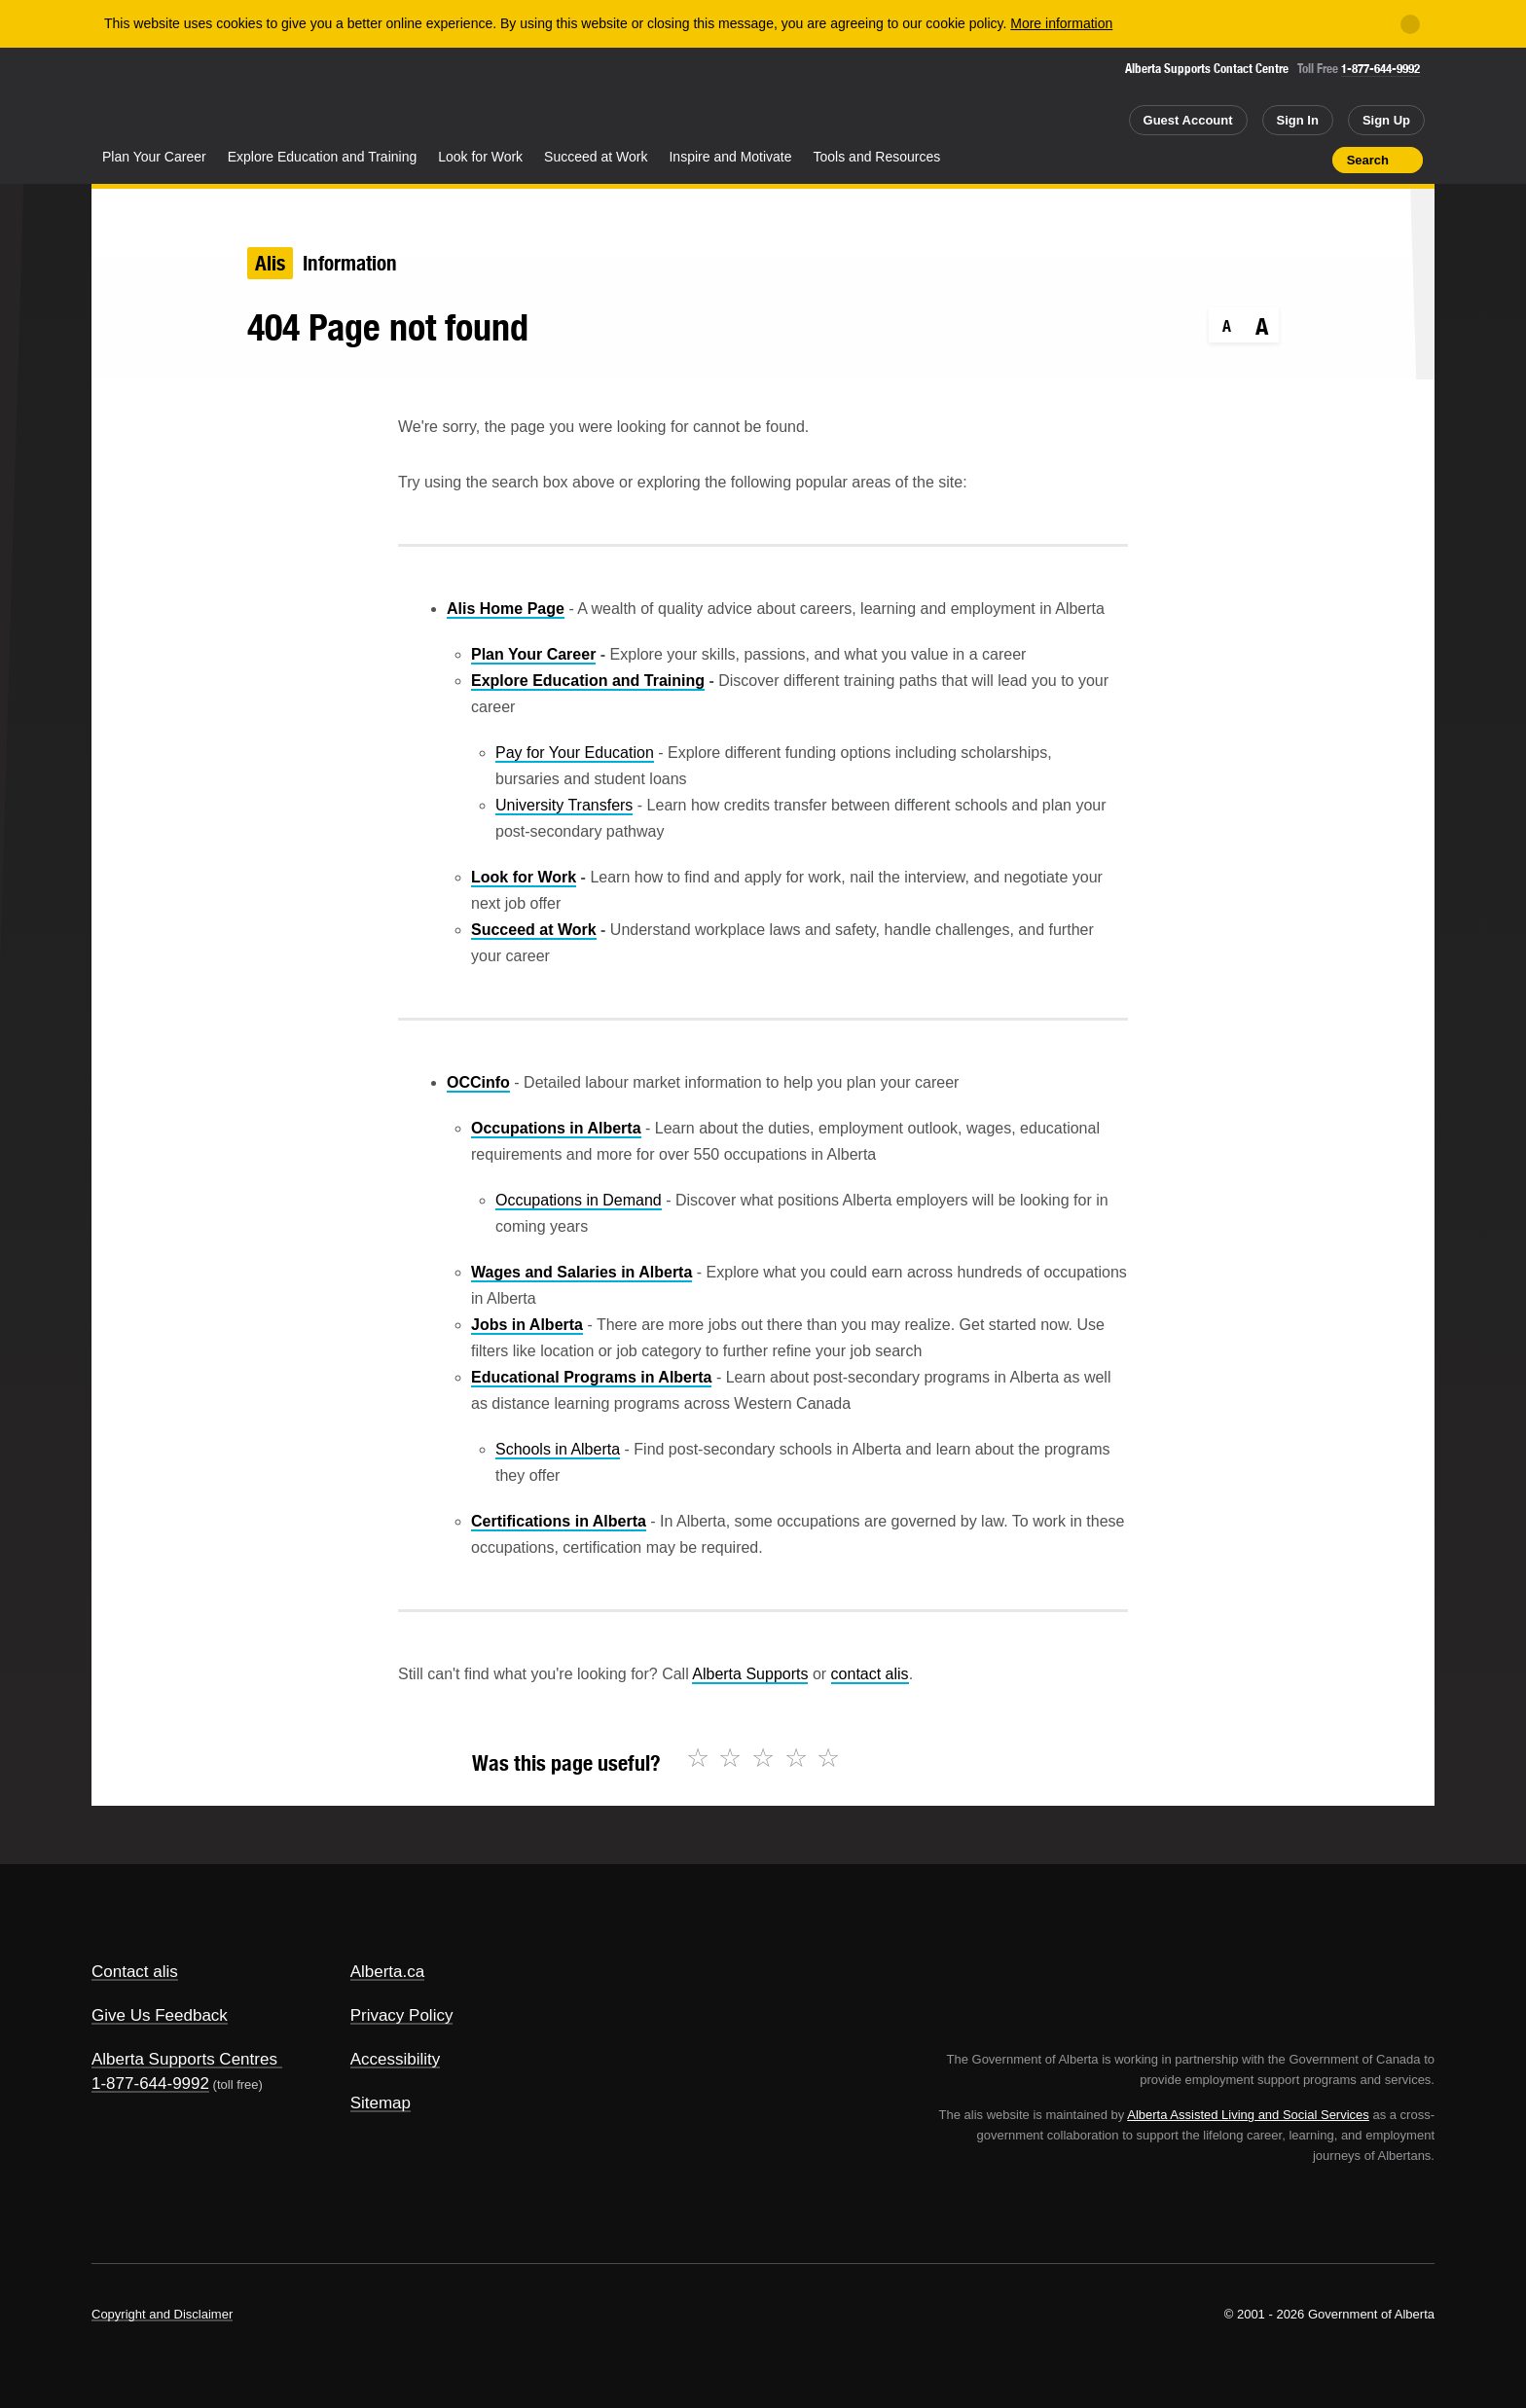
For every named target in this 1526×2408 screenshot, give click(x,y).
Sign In (1298, 120)
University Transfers (564, 805)
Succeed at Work (595, 156)
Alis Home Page (505, 608)
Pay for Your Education (574, 752)
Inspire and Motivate (730, 156)
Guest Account (1188, 120)
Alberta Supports (750, 1674)
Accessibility (395, 2059)
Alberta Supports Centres (184, 2059)
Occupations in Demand (578, 1200)
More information (1061, 23)
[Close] (1410, 24)
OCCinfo (478, 1082)
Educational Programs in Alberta (591, 1377)
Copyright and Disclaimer (162, 2314)
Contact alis (134, 1971)
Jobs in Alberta (527, 1324)
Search (1368, 160)
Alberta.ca (387, 1971)
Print (1311, 159)
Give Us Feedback (159, 2015)
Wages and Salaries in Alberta (581, 1272)
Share (1206, 159)
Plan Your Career (154, 156)
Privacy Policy (402, 2015)
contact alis (870, 1674)
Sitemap (380, 2103)
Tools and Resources (877, 156)
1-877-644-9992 (1380, 68)
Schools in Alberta (557, 1449)
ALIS (301, 96)
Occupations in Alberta (556, 1128)
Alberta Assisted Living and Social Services (1248, 2114)
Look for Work (480, 156)
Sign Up (1386, 120)
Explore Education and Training (323, 156)
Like (1276, 158)
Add (1242, 159)
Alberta (168, 98)
